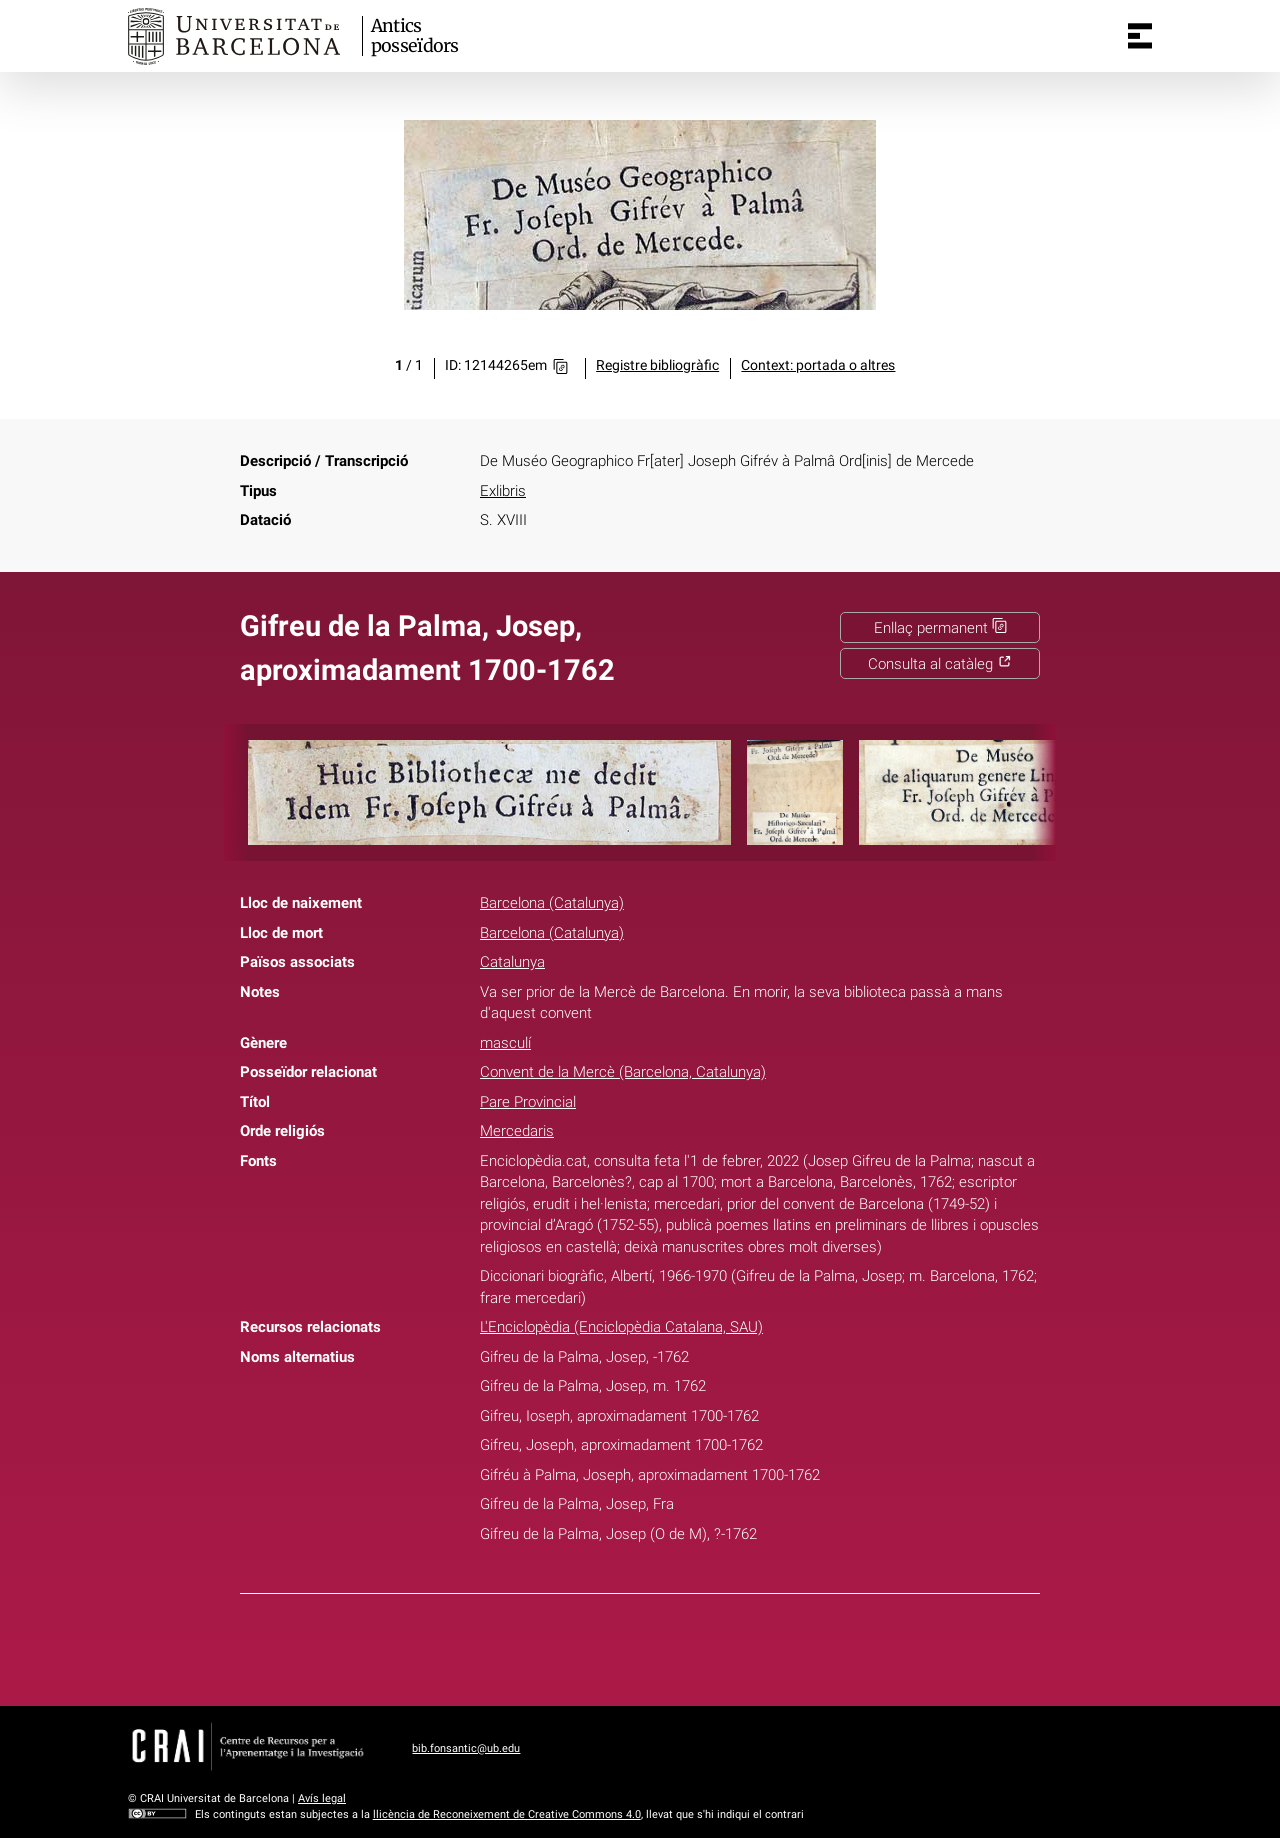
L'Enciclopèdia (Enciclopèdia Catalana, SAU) (621, 1327)
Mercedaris (517, 1131)
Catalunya (512, 962)
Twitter (628, 1646)
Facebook (581, 1646)
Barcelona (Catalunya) (552, 903)
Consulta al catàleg (940, 664)
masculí (505, 1043)
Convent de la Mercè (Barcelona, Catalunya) (623, 1072)
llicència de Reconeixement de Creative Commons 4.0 (507, 1814)
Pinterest (676, 1646)
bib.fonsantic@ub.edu (466, 1748)
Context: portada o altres (818, 365)
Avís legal (322, 1798)
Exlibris (503, 491)
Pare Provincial (528, 1102)
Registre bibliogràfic (657, 365)
